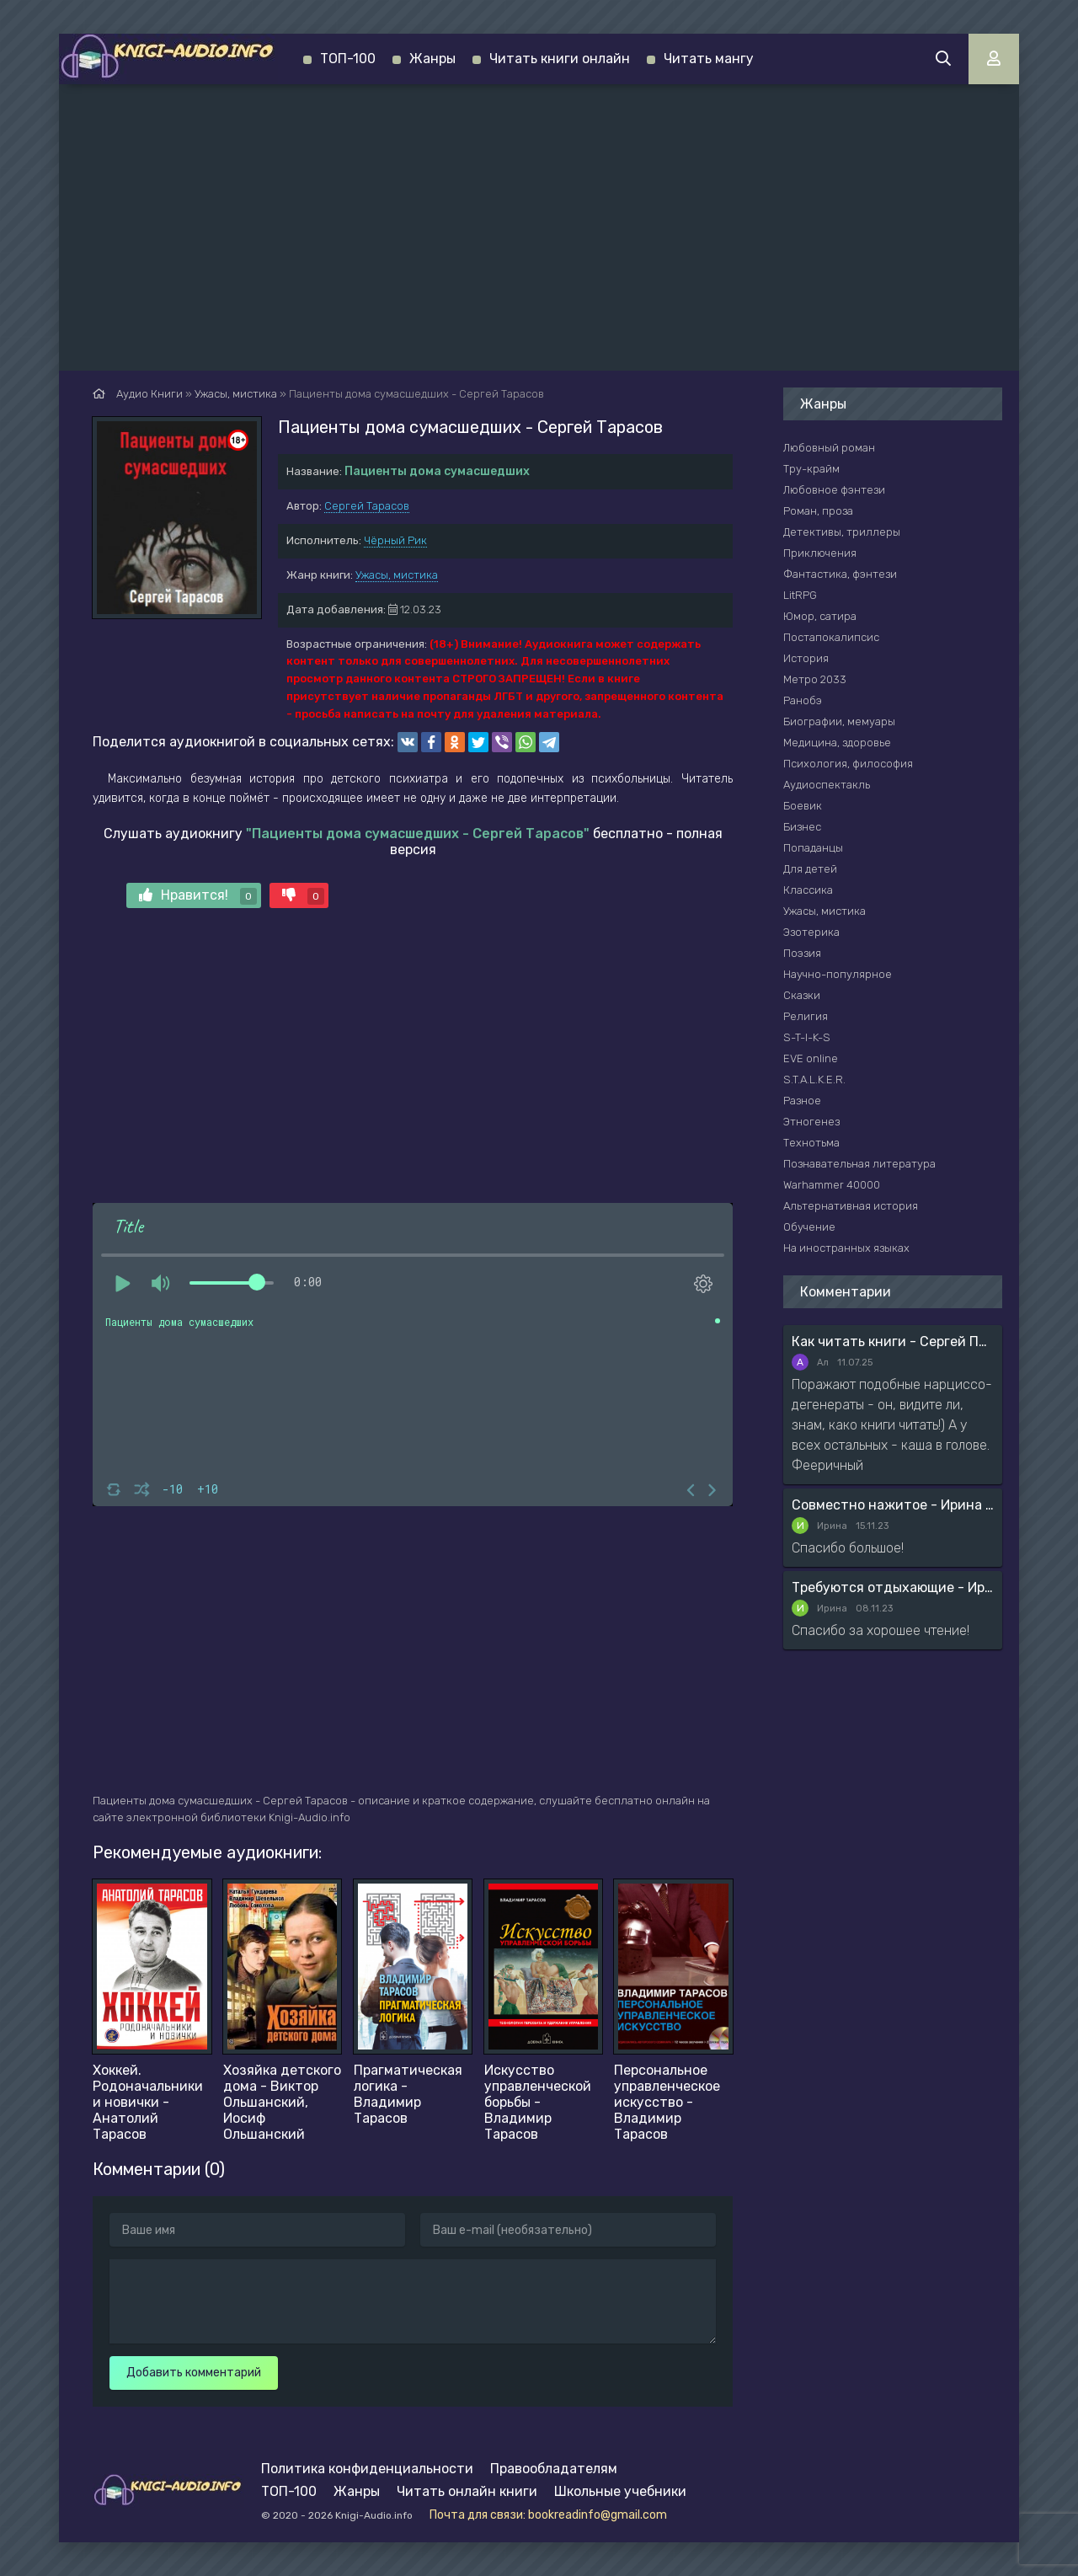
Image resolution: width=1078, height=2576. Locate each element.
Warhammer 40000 (831, 1184)
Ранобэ (802, 700)
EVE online (810, 1058)
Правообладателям (553, 2469)
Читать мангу (709, 59)
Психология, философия (848, 763)
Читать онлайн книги (467, 2491)
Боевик (802, 805)
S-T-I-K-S (806, 1037)
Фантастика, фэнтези (840, 574)
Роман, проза (818, 511)
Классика (808, 890)
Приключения (820, 553)
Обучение (809, 1227)
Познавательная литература (859, 1163)
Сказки (801, 995)
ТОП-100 (348, 59)
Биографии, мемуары (839, 721)
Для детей (810, 869)
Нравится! (198, 896)
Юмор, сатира (820, 616)
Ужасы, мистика (396, 575)
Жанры (432, 59)
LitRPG (800, 595)
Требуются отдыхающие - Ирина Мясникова (893, 1587)
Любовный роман (829, 447)
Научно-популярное (837, 974)
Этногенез (811, 1121)
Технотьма (811, 1142)
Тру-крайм (811, 468)
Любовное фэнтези (834, 490)
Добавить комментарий (193, 2372)
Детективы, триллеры (841, 532)
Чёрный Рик (395, 540)
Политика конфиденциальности (367, 2469)
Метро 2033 (814, 679)
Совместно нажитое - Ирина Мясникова (893, 1505)
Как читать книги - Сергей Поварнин (893, 1341)
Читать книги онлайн (559, 59)
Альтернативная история (850, 1206)
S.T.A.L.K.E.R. (814, 1079)
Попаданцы (813, 848)
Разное (802, 1100)
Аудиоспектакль (826, 784)
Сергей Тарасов (366, 506)
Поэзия (802, 953)
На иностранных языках (846, 1248)
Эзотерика (811, 932)
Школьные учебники (620, 2491)
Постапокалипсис (831, 637)
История (806, 658)
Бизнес (802, 826)
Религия (805, 1016)
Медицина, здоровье (837, 742)
